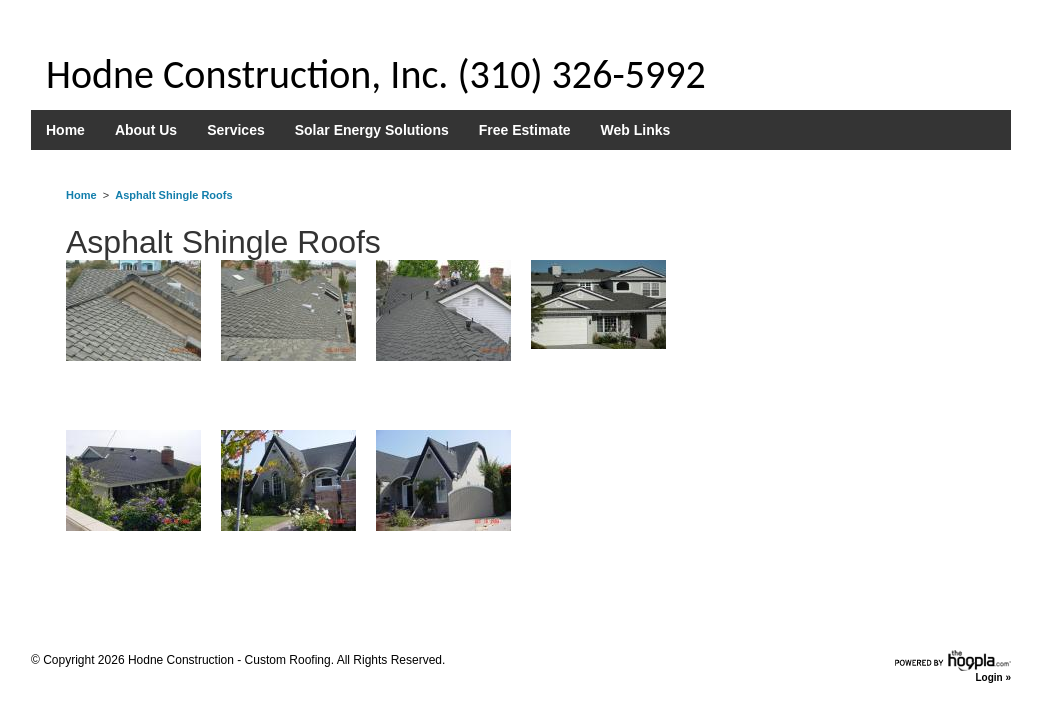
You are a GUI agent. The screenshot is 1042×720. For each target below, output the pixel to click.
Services (236, 130)
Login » (993, 677)
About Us (146, 130)
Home (65, 130)
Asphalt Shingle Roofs (173, 195)
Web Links (636, 130)
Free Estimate (525, 130)
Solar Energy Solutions (372, 130)
